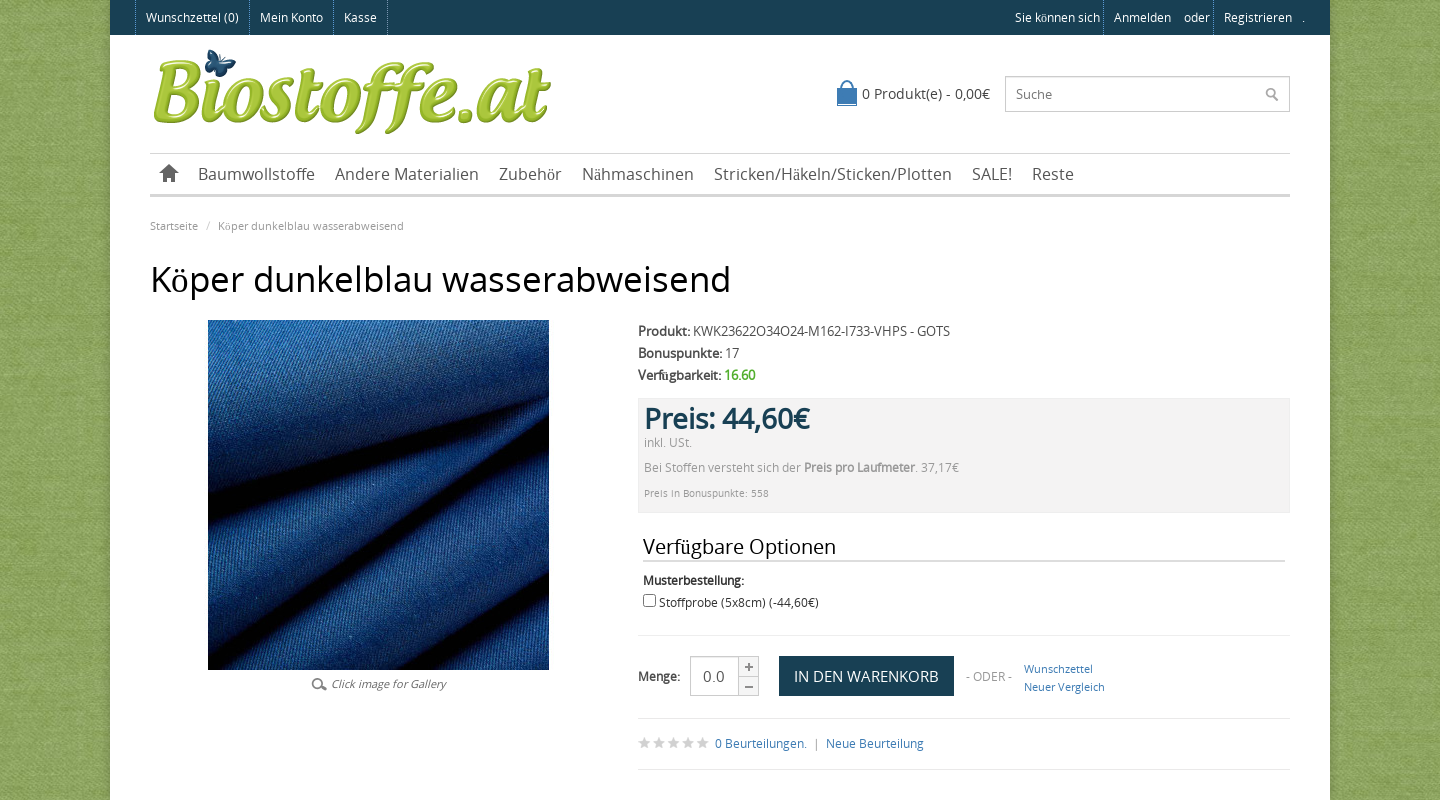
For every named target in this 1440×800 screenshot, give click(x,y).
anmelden (1142, 17)
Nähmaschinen (638, 174)
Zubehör (530, 174)
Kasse (360, 17)
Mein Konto (291, 17)
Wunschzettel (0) (192, 17)
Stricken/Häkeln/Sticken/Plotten (833, 174)
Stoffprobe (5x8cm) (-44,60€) (739, 602)
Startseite (174, 225)
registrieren (1258, 17)
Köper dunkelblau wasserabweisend (311, 225)
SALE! (992, 174)
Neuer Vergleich (1064, 686)
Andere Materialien (407, 174)
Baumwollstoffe (256, 174)
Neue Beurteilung (875, 743)
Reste (1053, 174)
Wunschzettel (1058, 668)
